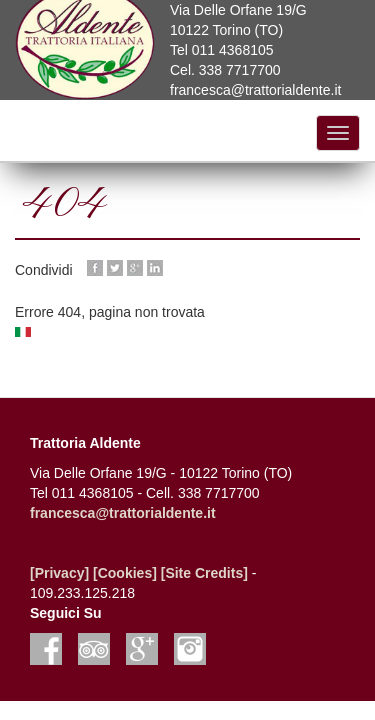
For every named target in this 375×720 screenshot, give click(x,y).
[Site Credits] (204, 573)
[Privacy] (59, 573)
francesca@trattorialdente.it (123, 513)
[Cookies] (125, 573)
